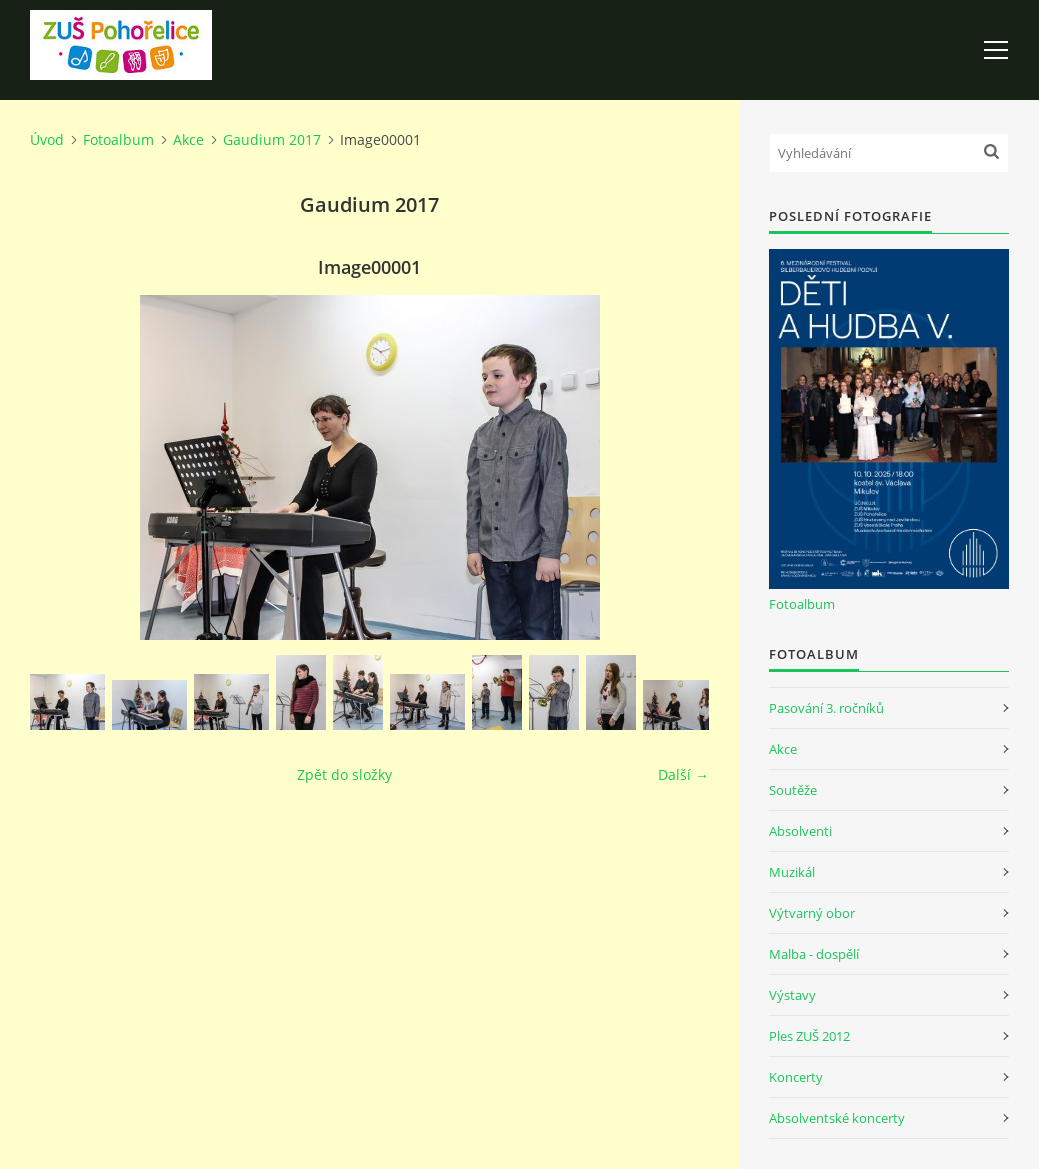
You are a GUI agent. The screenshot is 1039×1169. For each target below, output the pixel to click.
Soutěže (793, 790)
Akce (188, 139)
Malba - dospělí (814, 954)
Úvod (47, 139)
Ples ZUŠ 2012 (809, 1036)
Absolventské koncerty (837, 1118)
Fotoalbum (118, 139)
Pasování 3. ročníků (826, 708)
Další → (683, 774)
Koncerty (796, 1077)
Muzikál (792, 872)
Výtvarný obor (812, 913)
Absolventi (800, 831)
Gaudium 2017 (272, 139)
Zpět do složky (344, 774)
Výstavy (792, 995)
